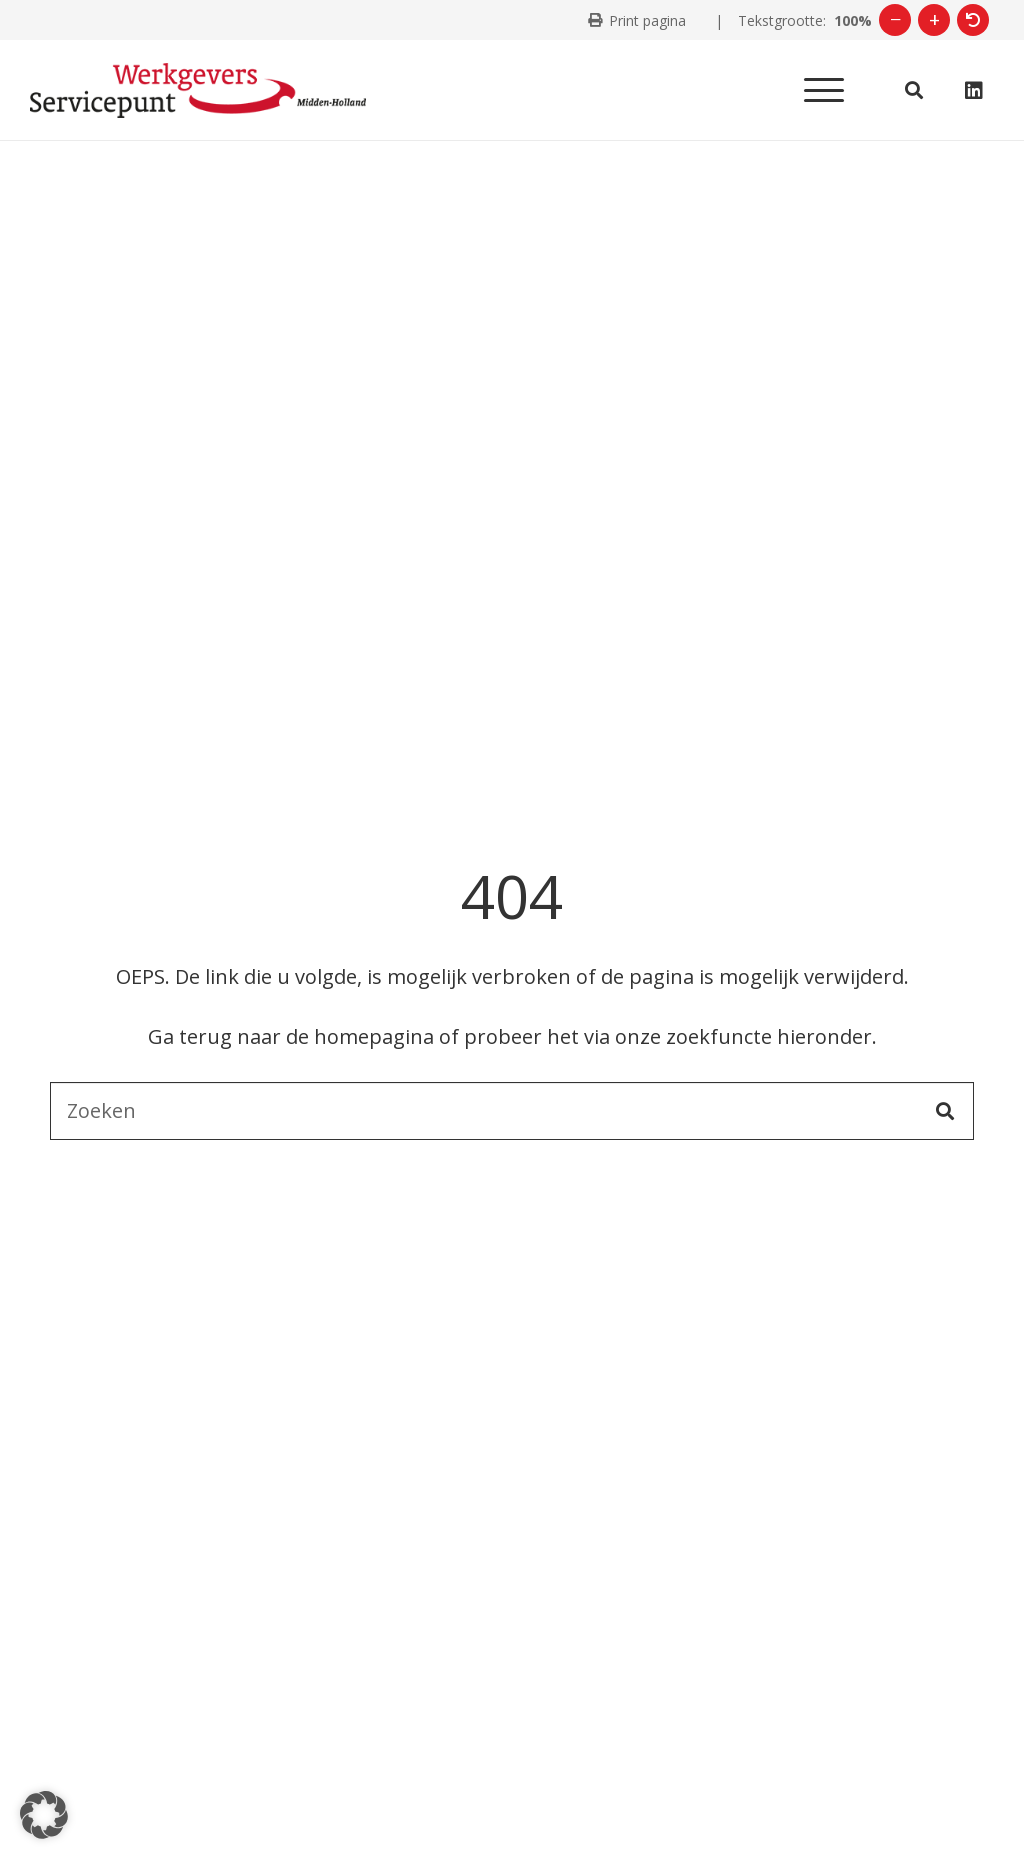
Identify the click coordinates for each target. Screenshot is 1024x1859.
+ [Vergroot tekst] (934, 19)
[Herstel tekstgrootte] (973, 20)
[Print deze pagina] (637, 20)
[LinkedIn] (974, 90)
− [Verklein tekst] (895, 19)
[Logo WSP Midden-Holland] (198, 90)
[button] (824, 90)
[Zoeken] (512, 1111)
